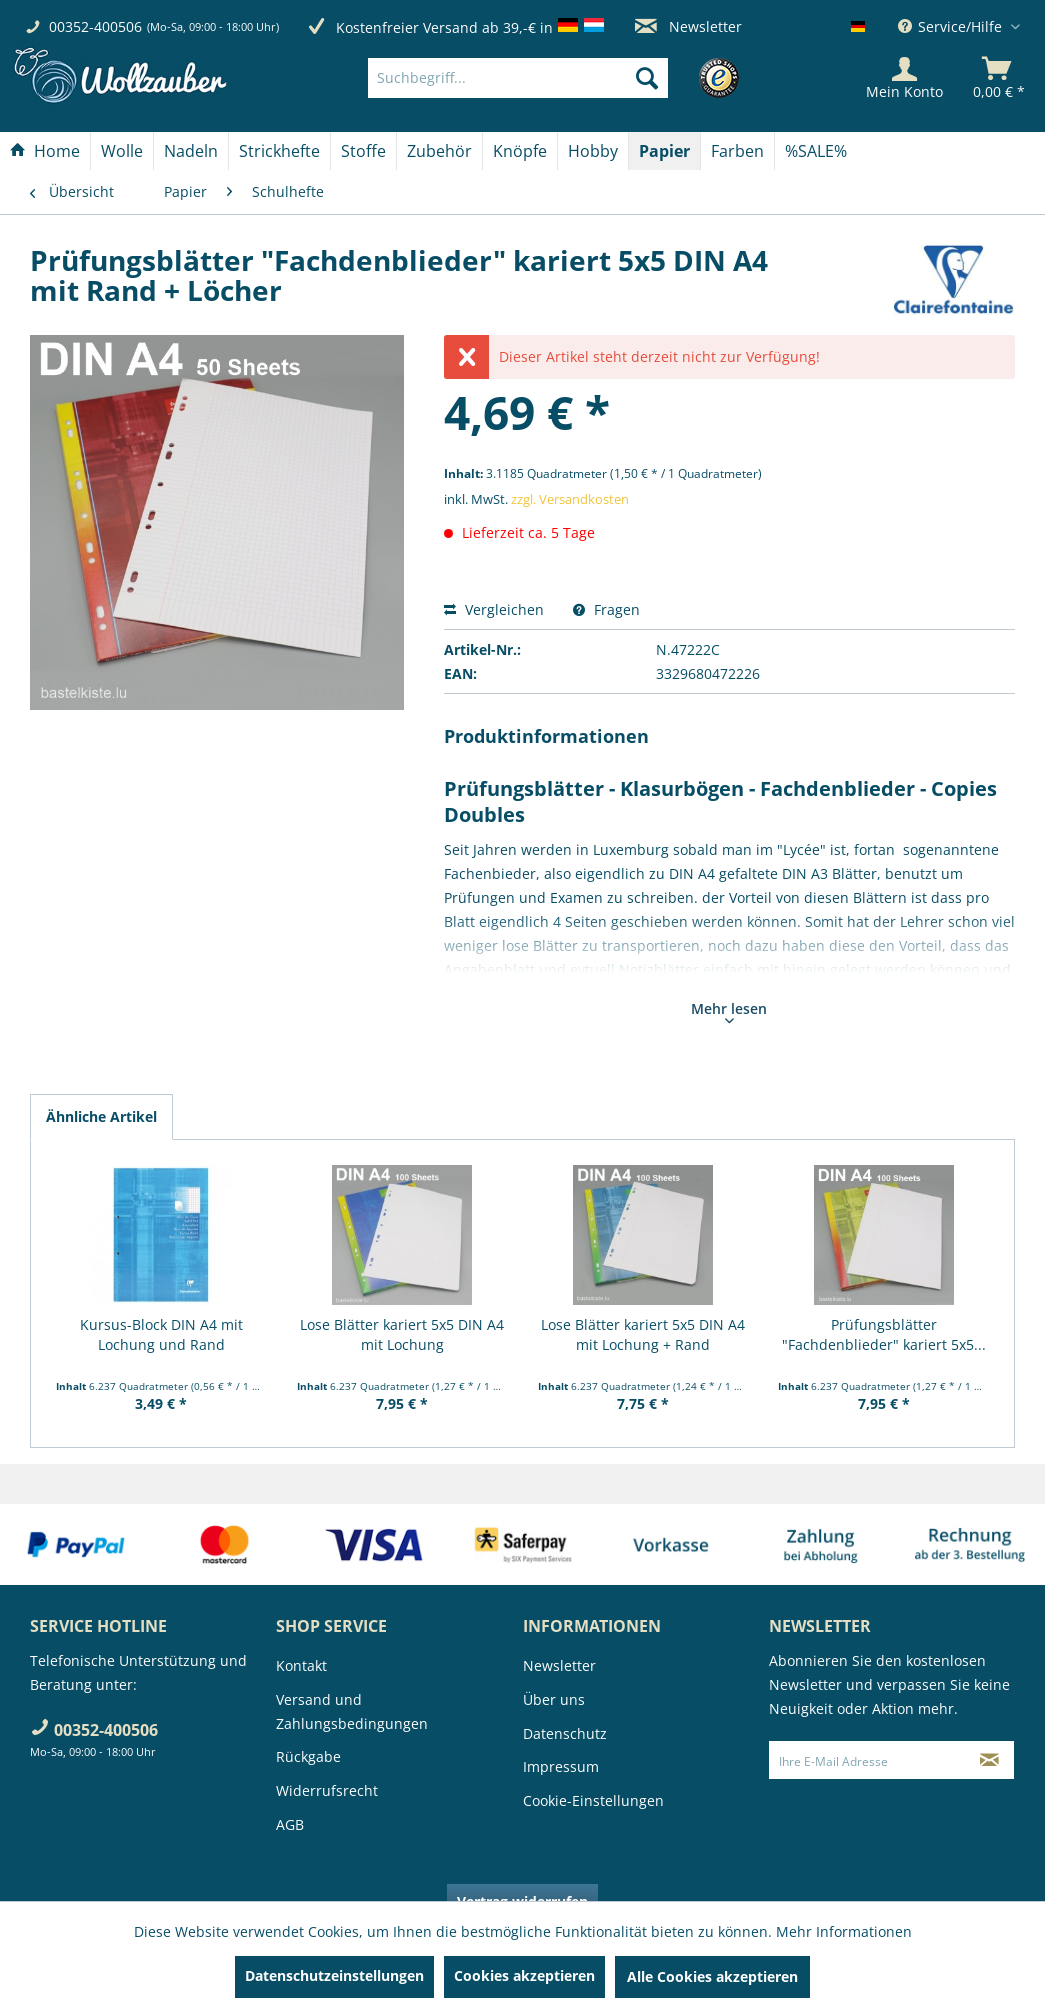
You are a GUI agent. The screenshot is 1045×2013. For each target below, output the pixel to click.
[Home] (45, 151)
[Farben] (737, 151)
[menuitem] (548, 78)
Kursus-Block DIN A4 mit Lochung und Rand (161, 1334)
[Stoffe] (363, 151)
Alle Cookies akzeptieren (712, 1976)
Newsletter (688, 26)
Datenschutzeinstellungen (334, 1975)
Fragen (606, 609)
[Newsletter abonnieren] (989, 1760)
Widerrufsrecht (327, 1790)
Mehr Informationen (844, 1931)
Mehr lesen (729, 1011)
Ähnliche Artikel (101, 1116)
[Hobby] (593, 151)
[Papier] (664, 151)
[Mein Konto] (904, 78)
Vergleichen (494, 609)
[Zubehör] (439, 151)
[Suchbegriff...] (518, 78)
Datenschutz (565, 1733)
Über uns (554, 1699)
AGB (290, 1824)
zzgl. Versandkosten (570, 499)
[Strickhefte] (279, 151)
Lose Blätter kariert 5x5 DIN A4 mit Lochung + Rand (643, 1334)
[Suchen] (647, 78)
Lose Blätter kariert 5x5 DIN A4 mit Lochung (402, 1334)
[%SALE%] (816, 151)
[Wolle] (122, 151)
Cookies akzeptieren (524, 1975)
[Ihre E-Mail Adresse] (867, 1760)
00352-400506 (95, 26)
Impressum (561, 1766)
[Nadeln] (191, 151)
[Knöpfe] (520, 151)
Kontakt (301, 1665)
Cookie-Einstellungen (593, 1800)
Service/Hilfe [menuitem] (952, 26)
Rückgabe (308, 1756)
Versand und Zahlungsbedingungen (352, 1711)
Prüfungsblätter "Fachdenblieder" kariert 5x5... (884, 1334)
